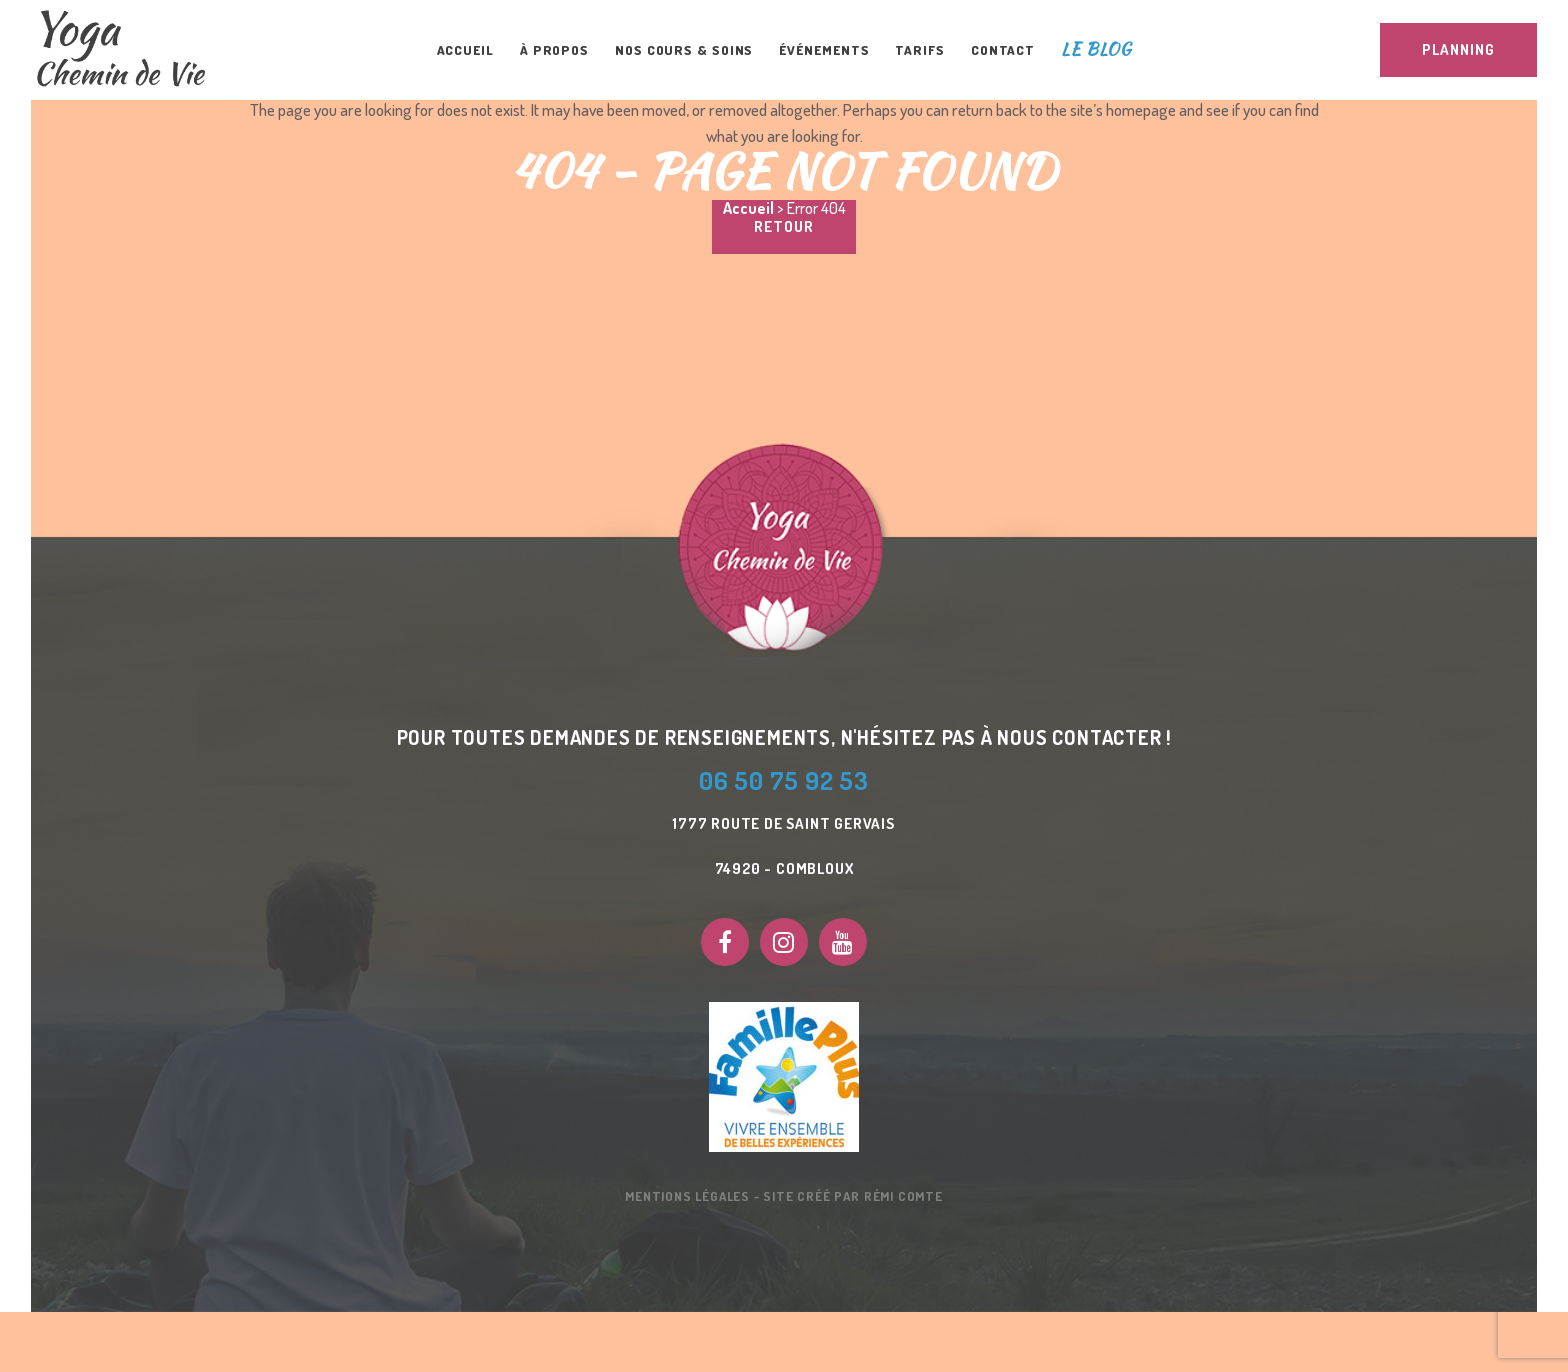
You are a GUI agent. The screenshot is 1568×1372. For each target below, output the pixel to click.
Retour (784, 226)
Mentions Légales (687, 1196)
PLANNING (1458, 49)
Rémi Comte (903, 1196)
